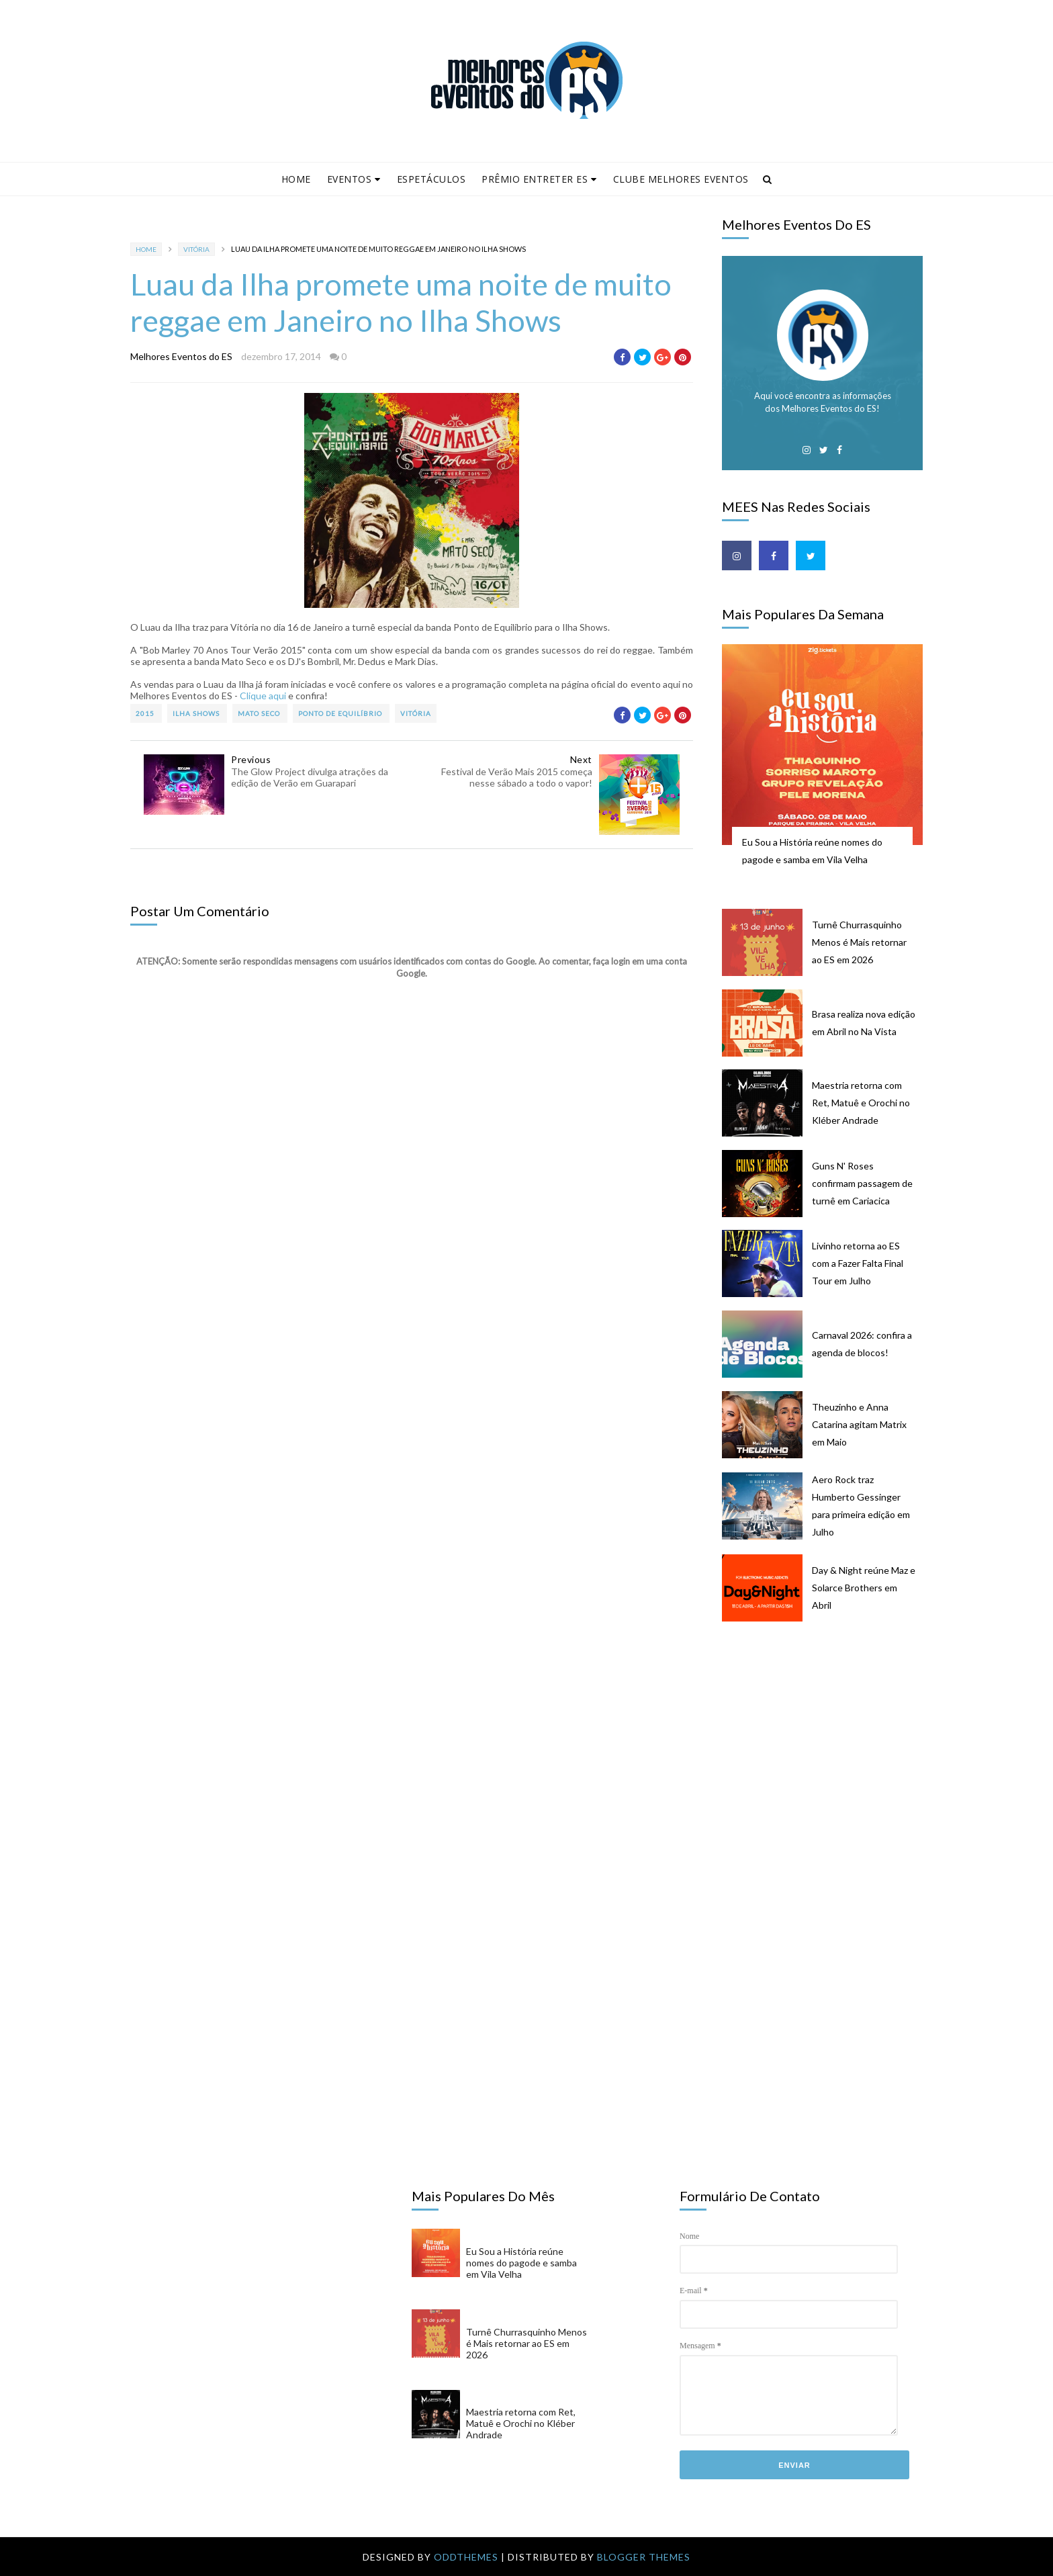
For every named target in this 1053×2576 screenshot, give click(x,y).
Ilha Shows (197, 713)
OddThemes (466, 2557)
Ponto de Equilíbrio (341, 713)
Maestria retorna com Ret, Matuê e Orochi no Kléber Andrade (861, 1102)
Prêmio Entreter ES (539, 179)
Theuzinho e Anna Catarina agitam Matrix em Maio (859, 1424)
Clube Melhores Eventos (681, 179)
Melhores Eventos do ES (181, 356)
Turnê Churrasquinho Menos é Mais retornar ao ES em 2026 (859, 942)
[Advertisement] (829, 1740)
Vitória (196, 249)
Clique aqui (263, 695)
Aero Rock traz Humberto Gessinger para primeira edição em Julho (861, 1506)
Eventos (354, 179)
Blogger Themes (643, 2557)
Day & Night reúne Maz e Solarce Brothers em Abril (863, 1587)
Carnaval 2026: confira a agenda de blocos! (862, 1343)
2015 (146, 713)
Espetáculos (431, 179)
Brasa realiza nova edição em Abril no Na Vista (863, 1022)
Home (296, 179)
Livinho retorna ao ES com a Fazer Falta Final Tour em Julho (857, 1263)
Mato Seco (260, 713)
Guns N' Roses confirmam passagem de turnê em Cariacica (862, 1183)
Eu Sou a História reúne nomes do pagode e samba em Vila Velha (812, 850)
